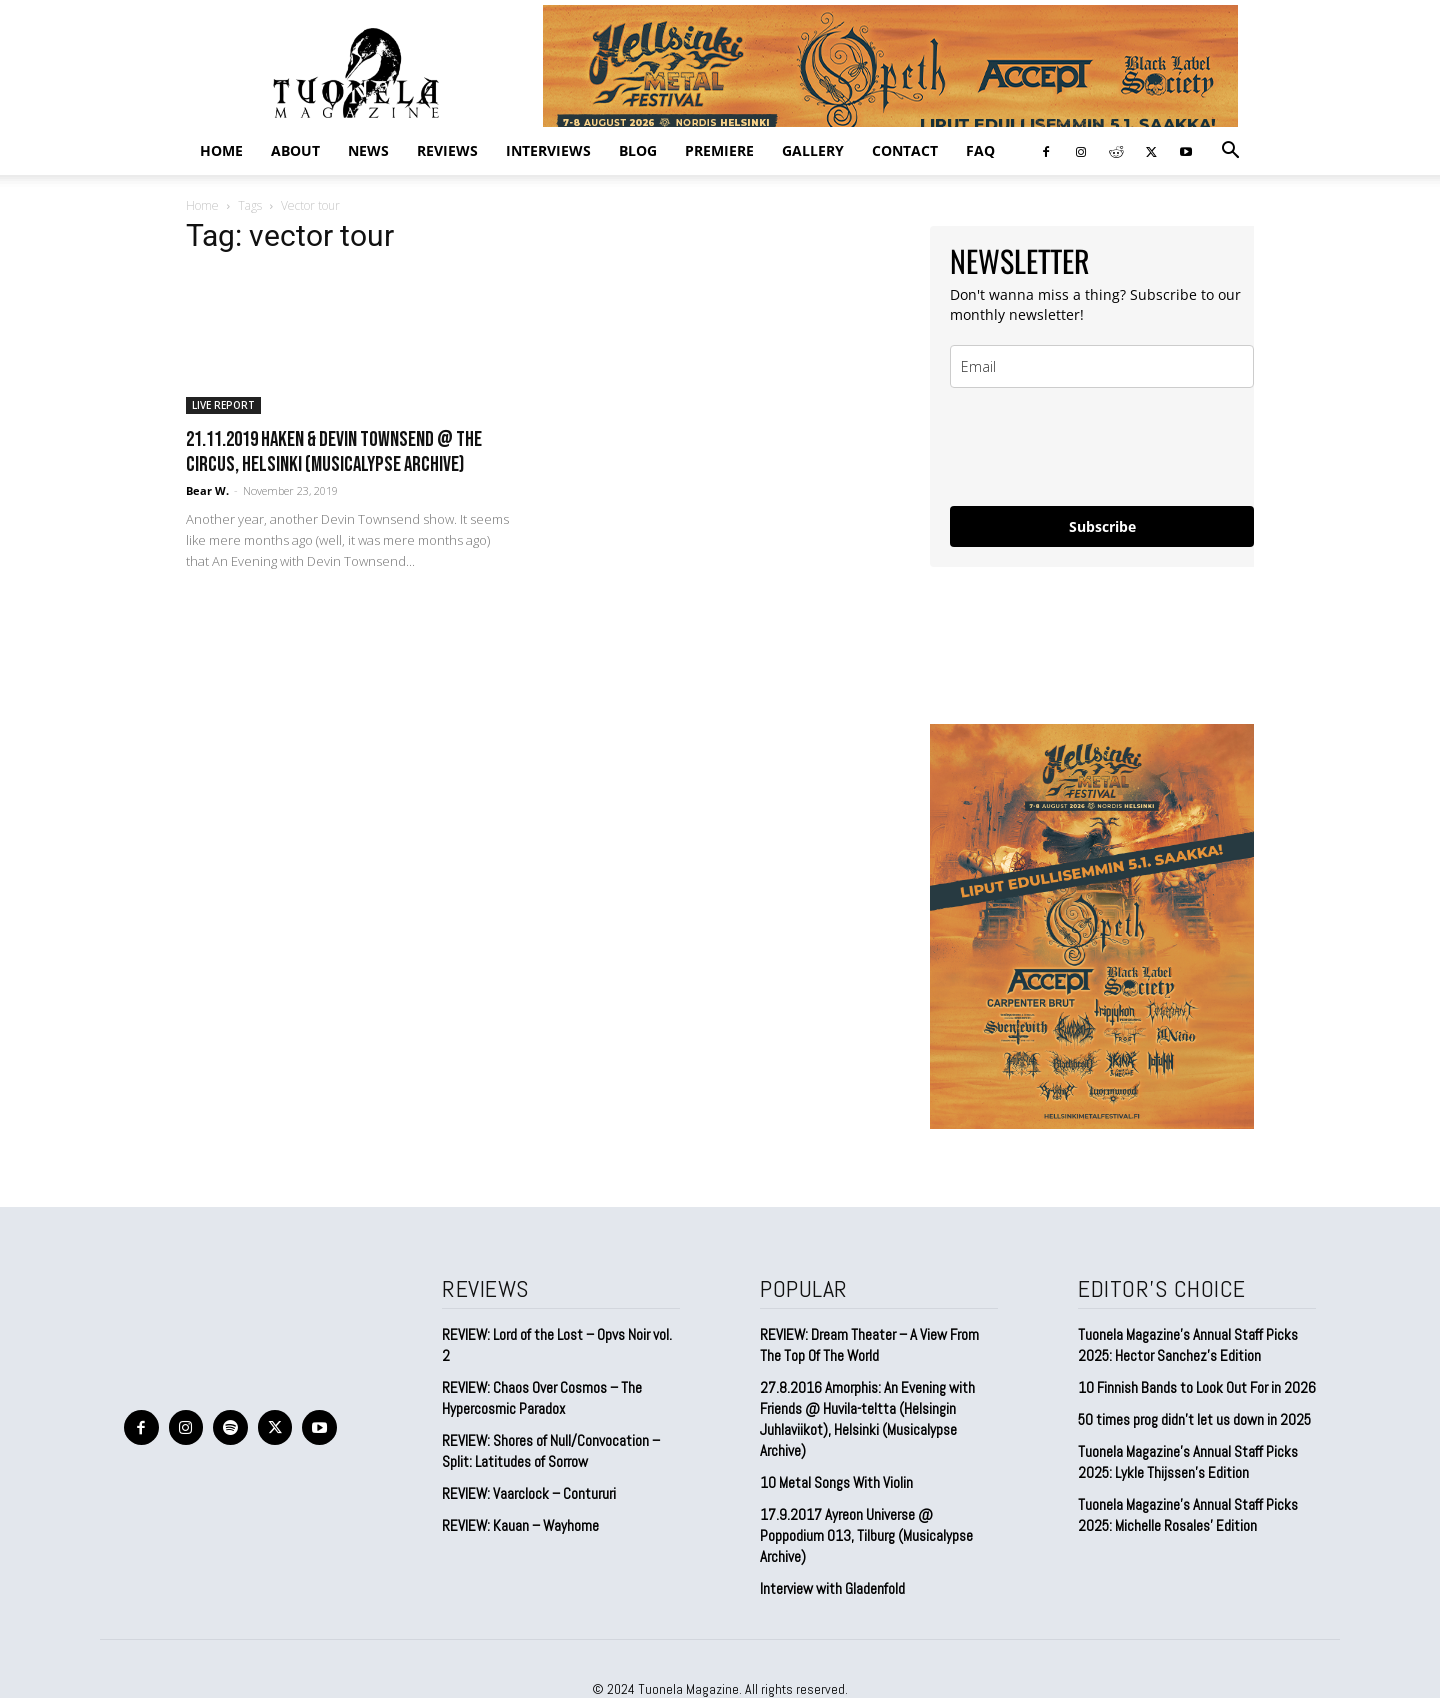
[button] (1230, 151)
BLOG (638, 150)
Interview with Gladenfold (832, 1588)
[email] (1102, 366)
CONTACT (905, 150)
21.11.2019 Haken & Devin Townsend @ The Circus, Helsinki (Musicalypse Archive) (334, 452)
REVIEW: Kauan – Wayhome (520, 1525)
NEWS (368, 150)
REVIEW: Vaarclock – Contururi (529, 1493)
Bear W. (207, 490)
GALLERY (813, 150)
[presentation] (1102, 447)
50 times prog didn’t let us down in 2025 (1194, 1419)
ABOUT (295, 150)
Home (221, 150)
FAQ (980, 150)
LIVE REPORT (223, 405)
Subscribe (1102, 526)
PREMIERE (719, 150)
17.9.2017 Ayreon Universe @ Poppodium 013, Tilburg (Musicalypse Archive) (866, 1535)
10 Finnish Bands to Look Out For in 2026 (1197, 1387)
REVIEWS (447, 150)
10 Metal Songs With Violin (836, 1482)
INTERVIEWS (548, 150)
